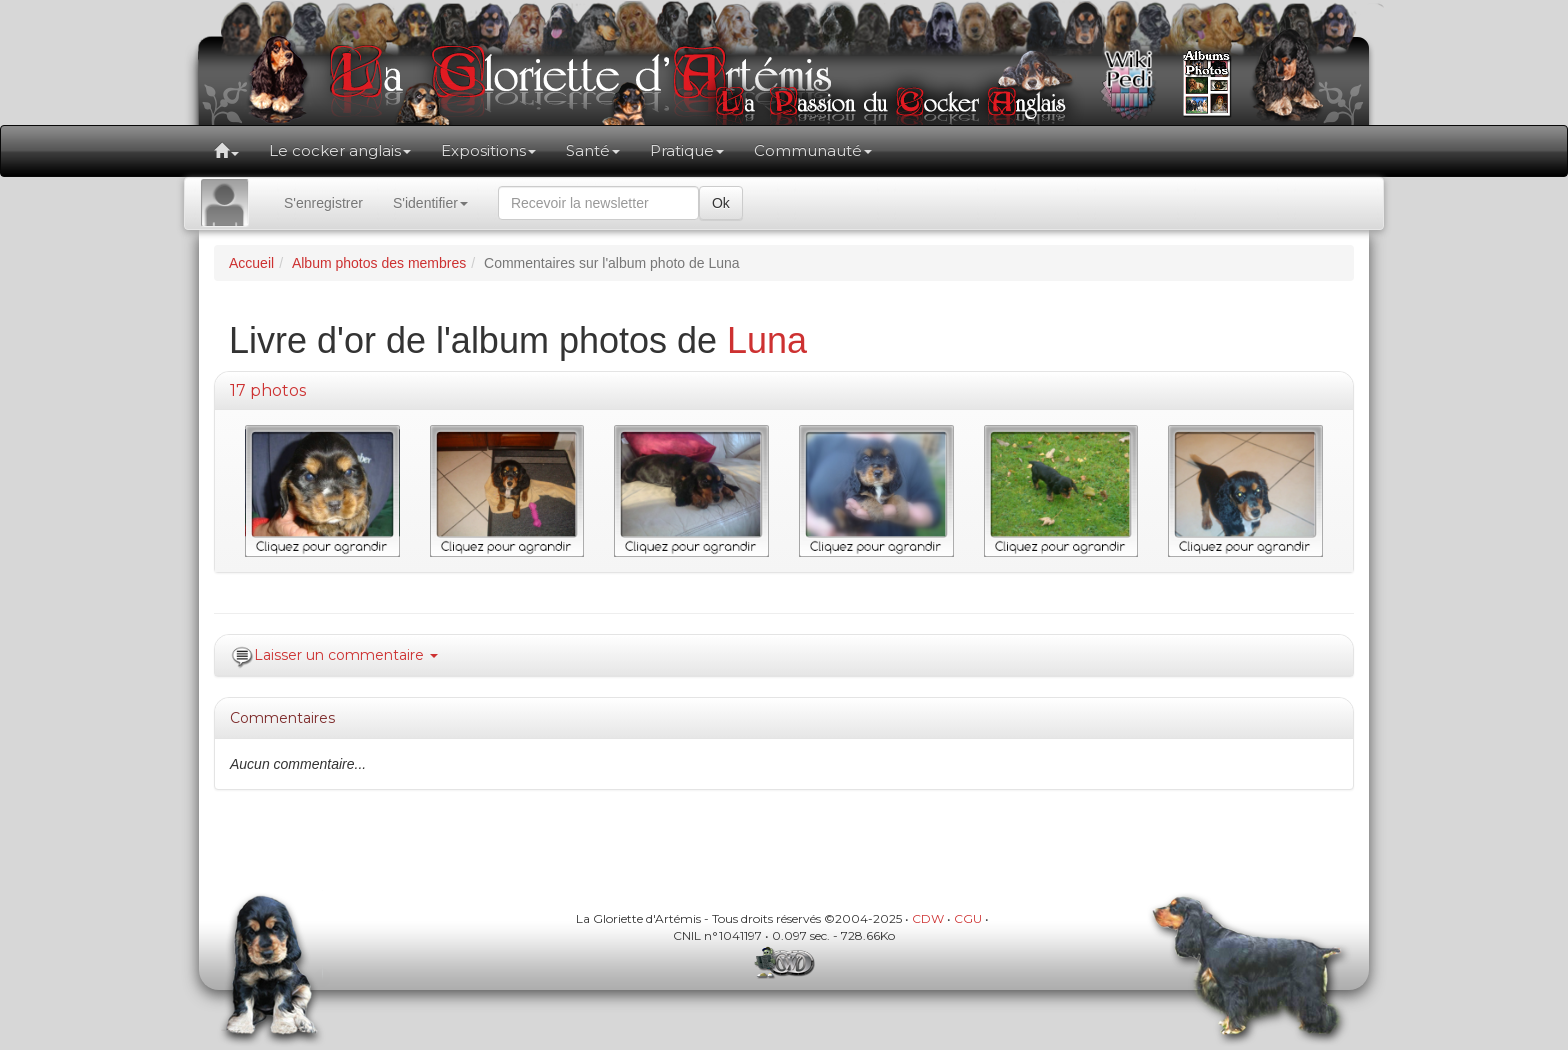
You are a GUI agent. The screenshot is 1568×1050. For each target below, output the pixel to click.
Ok (721, 203)
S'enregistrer (323, 203)
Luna (767, 340)
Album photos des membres (379, 263)
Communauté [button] (813, 150)
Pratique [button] (687, 150)
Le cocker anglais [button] (340, 150)
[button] (226, 151)
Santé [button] (593, 150)
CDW (928, 918)
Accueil (251, 263)
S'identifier (430, 203)
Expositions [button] (488, 150)
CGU (968, 918)
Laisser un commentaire (346, 655)
